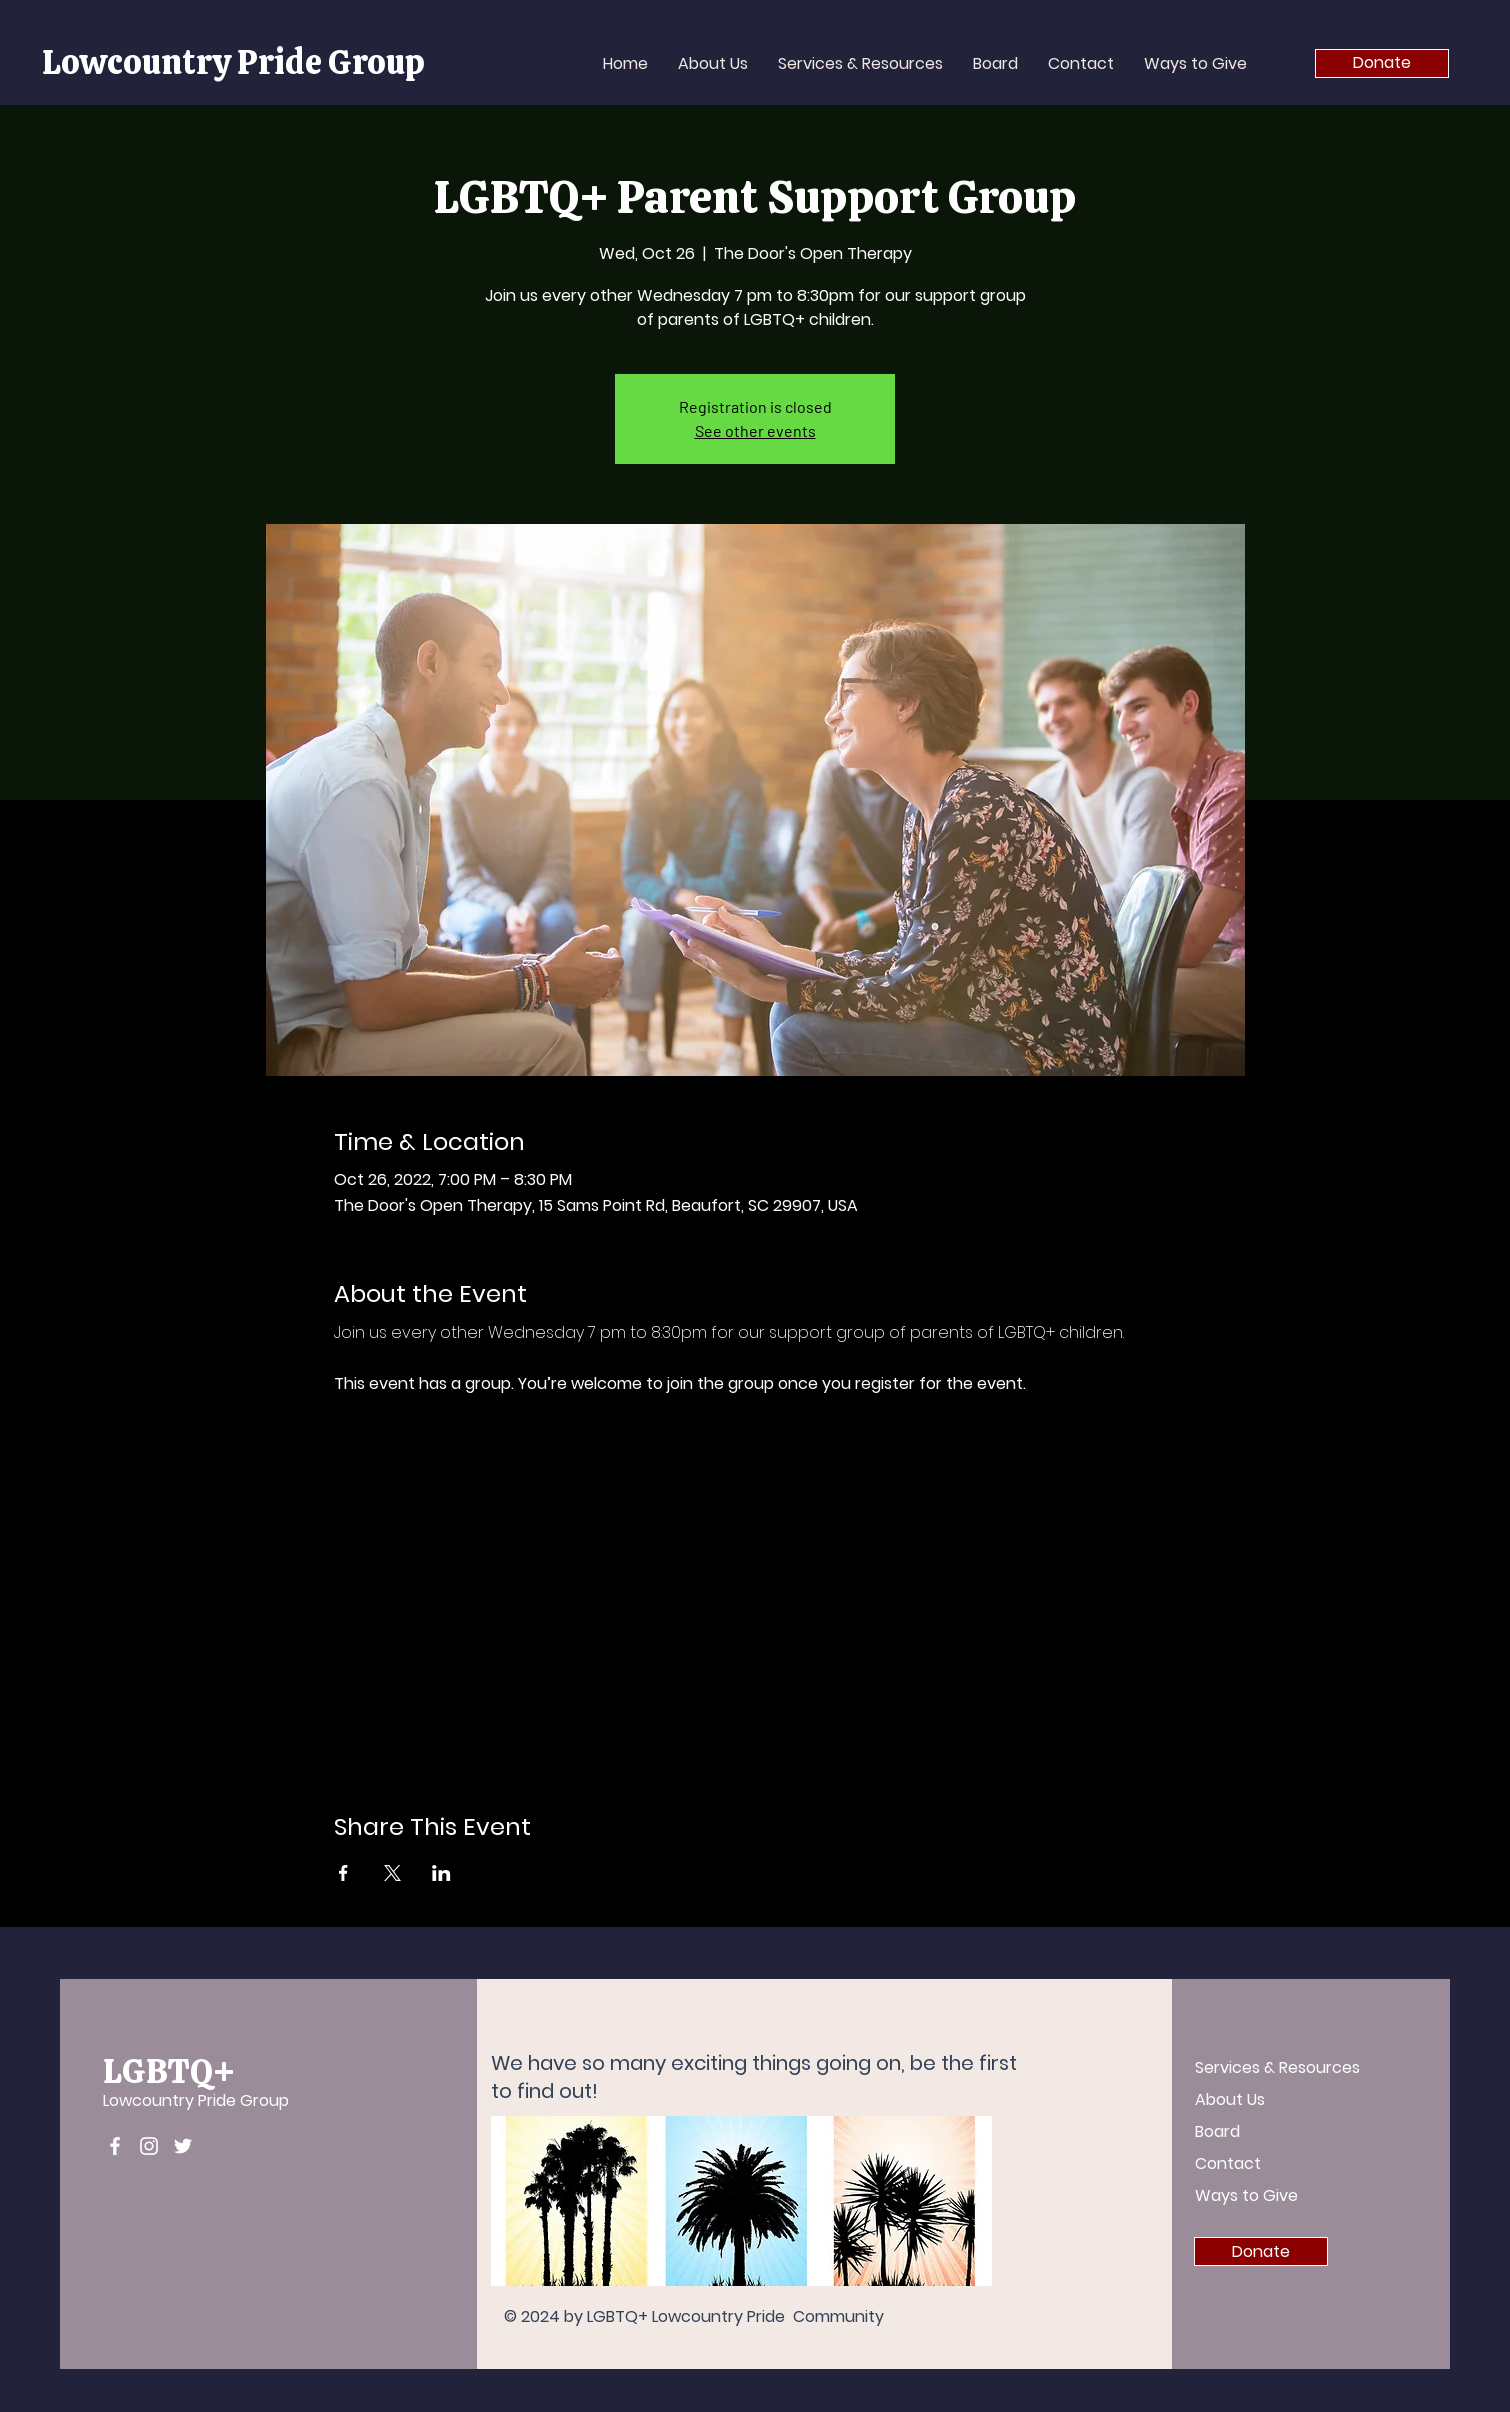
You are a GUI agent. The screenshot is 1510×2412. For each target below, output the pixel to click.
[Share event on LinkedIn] (441, 1873)
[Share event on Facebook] (343, 1873)
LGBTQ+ (169, 2071)
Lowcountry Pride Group (196, 2100)
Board (1217, 2131)
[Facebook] (115, 2146)
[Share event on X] (392, 1873)
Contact (1228, 2163)
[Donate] (1382, 63)
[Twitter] (183, 2146)
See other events (755, 430)
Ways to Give (1246, 2195)
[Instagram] (149, 2146)
